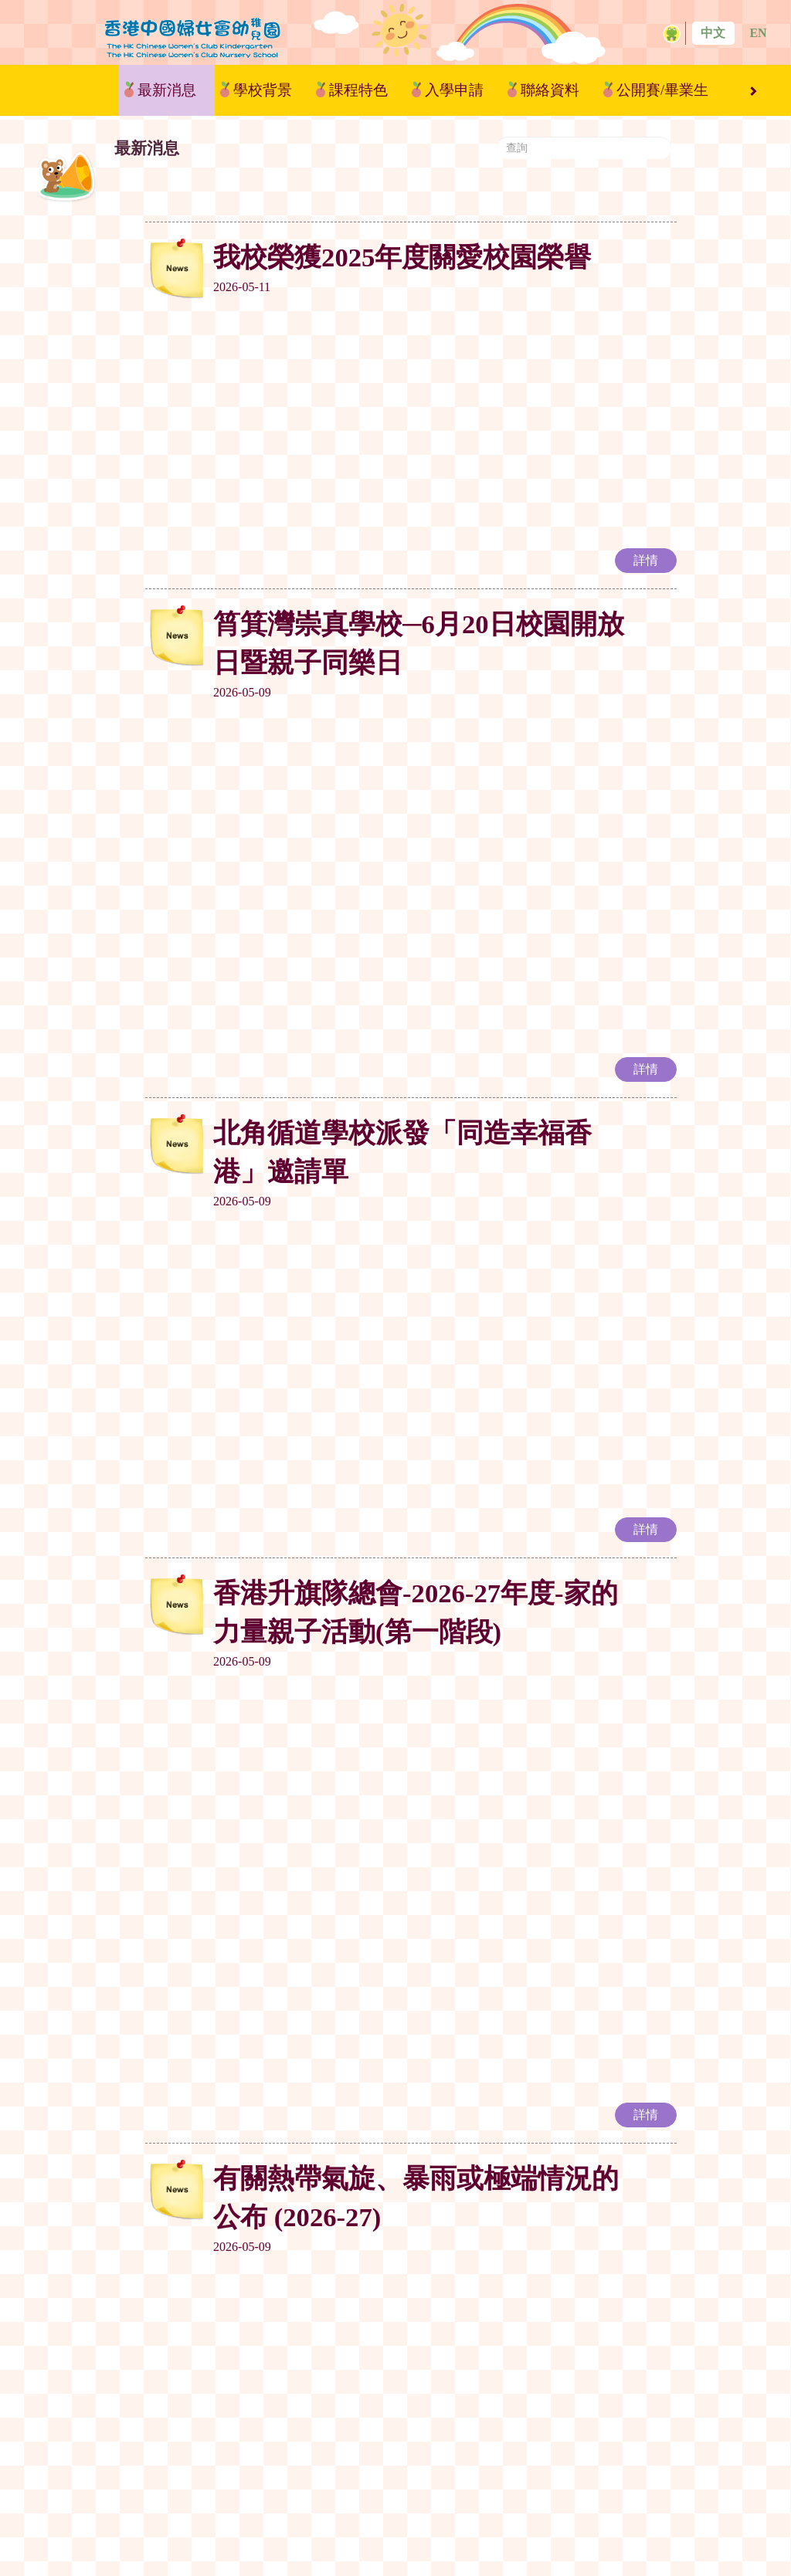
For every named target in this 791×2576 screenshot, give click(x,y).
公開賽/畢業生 (662, 90)
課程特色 (358, 90)
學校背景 (262, 90)
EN (757, 32)
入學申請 (454, 90)
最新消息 (166, 90)
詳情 (645, 369)
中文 (713, 32)
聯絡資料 (550, 90)
